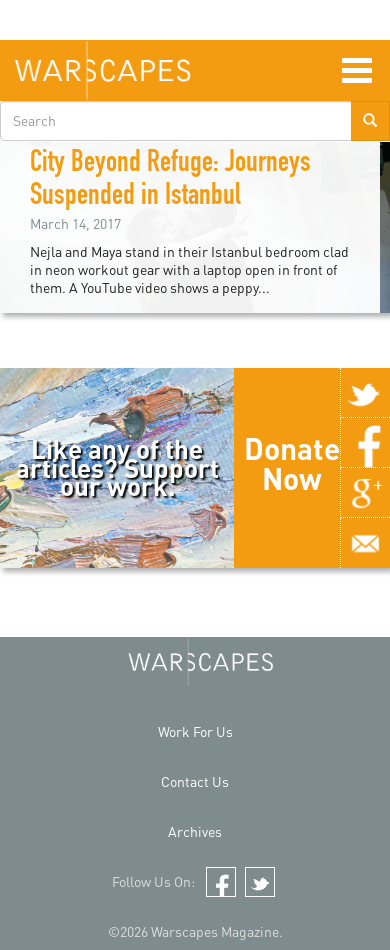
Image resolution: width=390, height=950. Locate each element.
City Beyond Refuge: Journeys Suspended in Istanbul (170, 181)
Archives (195, 831)
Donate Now (292, 463)
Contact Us (195, 781)
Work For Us (195, 731)
